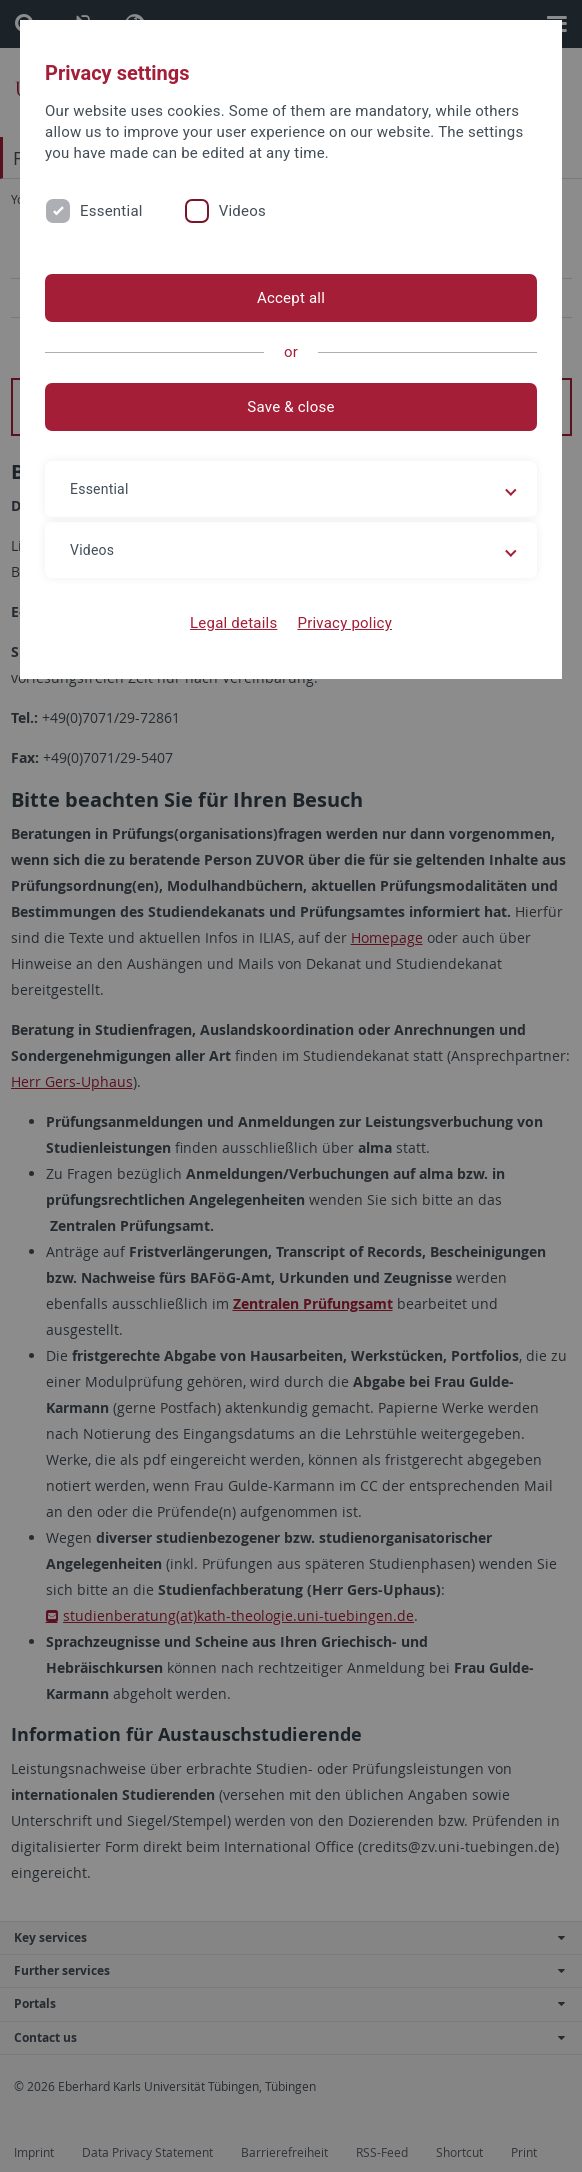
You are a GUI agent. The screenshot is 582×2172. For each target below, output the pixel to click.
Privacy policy (344, 623)
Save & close (290, 407)
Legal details (233, 623)
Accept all (291, 298)
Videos (242, 211)
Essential (111, 211)
